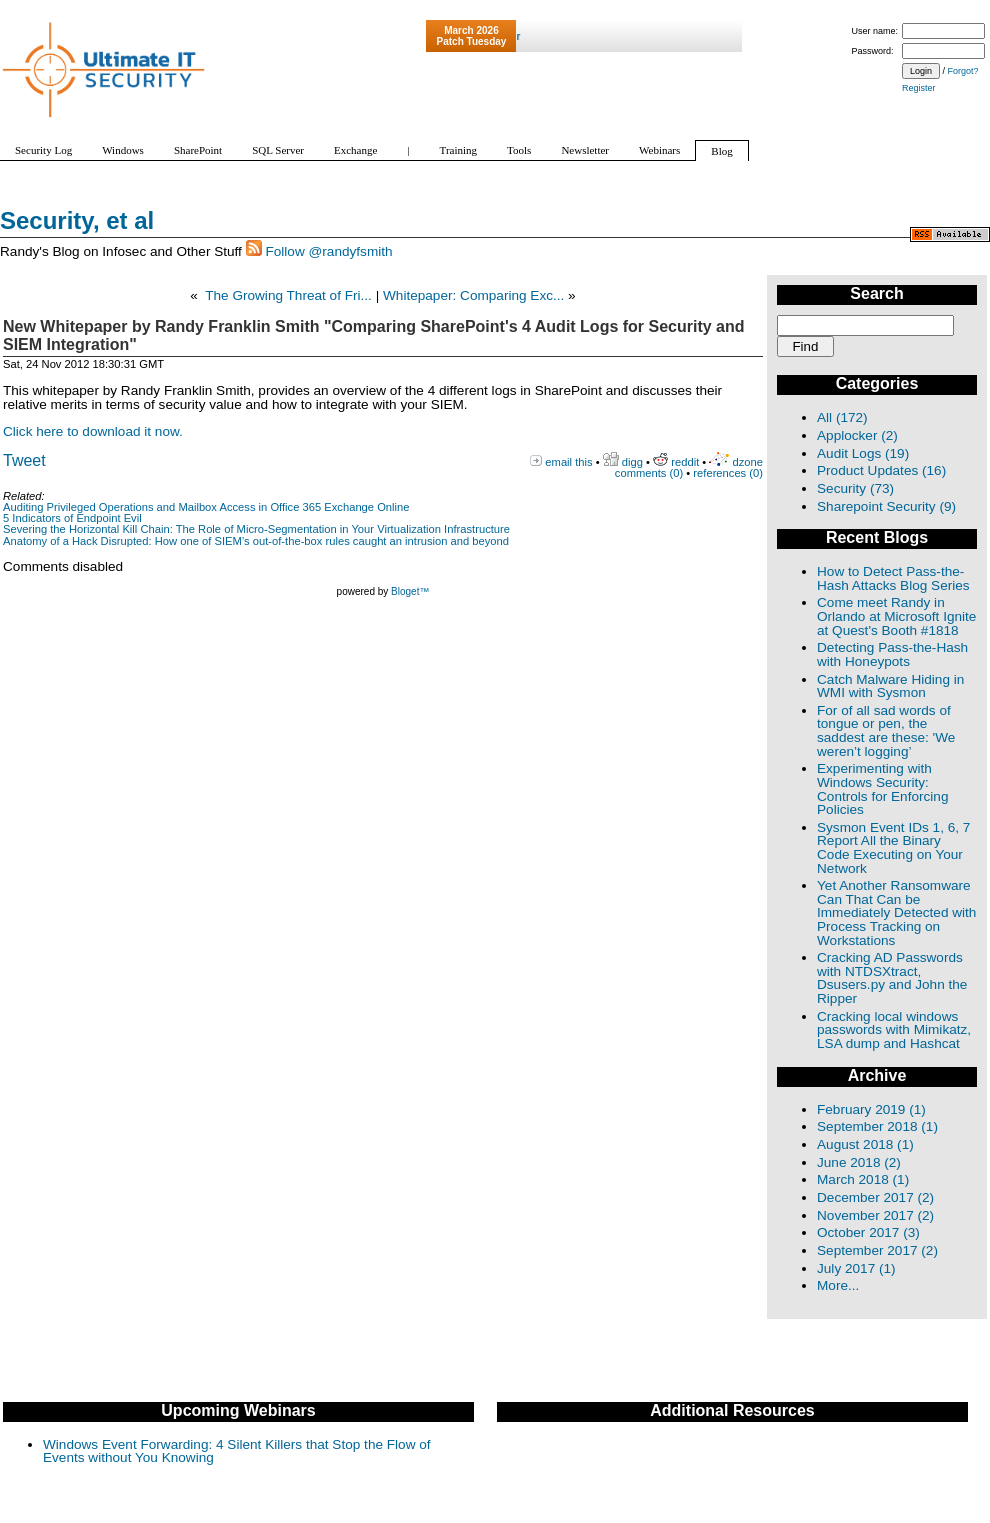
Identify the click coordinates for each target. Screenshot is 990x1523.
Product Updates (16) (881, 470)
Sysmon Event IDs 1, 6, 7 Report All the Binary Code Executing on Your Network (893, 848)
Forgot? (963, 71)
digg (632, 462)
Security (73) (855, 488)
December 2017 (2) (875, 1197)
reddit (685, 462)
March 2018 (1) (863, 1179)
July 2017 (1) (856, 1268)
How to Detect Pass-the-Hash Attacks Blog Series (893, 578)
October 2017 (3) (868, 1232)
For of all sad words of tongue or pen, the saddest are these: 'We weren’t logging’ (886, 731)
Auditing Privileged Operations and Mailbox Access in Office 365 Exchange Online (206, 507)
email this (568, 462)
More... (838, 1285)
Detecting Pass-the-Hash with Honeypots (892, 654)
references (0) (728, 473)
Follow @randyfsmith (328, 251)
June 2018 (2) (859, 1162)
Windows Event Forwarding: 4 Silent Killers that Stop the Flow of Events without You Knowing (237, 1451)
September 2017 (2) (877, 1250)
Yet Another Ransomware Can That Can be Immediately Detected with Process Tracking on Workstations (896, 912)
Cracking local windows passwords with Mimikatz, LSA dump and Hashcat (894, 1030)
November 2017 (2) (875, 1215)
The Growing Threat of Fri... (288, 295)
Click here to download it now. (93, 431)
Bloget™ (410, 591)
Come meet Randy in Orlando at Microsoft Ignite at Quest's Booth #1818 (896, 616)
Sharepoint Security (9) (886, 506)
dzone (748, 462)
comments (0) (649, 473)
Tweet (24, 460)
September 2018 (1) (877, 1126)
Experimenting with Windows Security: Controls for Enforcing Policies (882, 789)
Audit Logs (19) (863, 453)
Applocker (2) (857, 435)
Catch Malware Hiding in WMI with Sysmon (890, 686)
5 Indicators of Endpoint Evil (72, 518)
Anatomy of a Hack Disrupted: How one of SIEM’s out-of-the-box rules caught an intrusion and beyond (256, 541)
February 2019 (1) (871, 1109)
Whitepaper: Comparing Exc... (473, 295)
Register (919, 88)
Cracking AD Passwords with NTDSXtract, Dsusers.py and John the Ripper (892, 978)
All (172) (842, 417)
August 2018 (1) (865, 1144)
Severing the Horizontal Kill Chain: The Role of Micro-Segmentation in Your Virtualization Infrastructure (256, 529)
